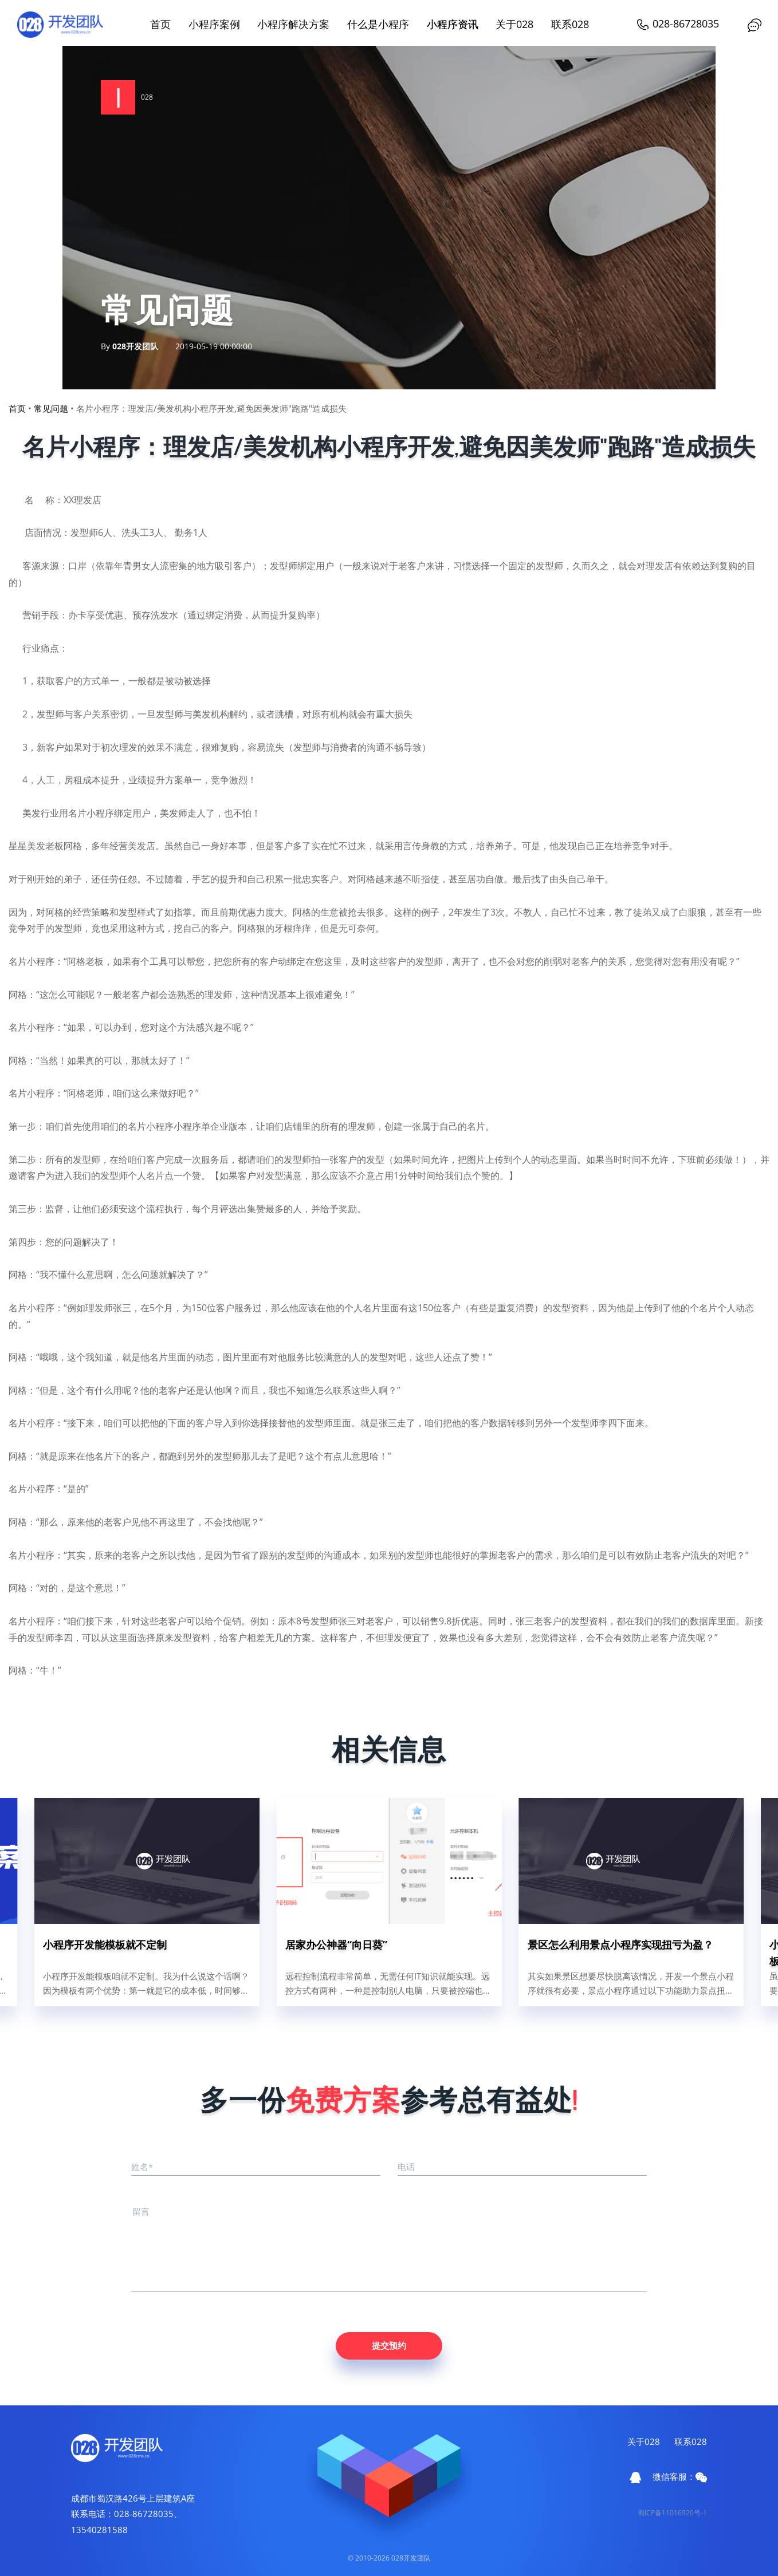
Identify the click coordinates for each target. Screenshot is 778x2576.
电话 (406, 2166)
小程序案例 (214, 24)
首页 (160, 24)
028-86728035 (677, 23)
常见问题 (51, 408)
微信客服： (680, 2476)
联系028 (570, 24)
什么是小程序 (378, 24)
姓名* (142, 2166)
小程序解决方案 (293, 24)
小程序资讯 (452, 24)
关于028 (514, 24)
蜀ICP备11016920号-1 (672, 2513)
